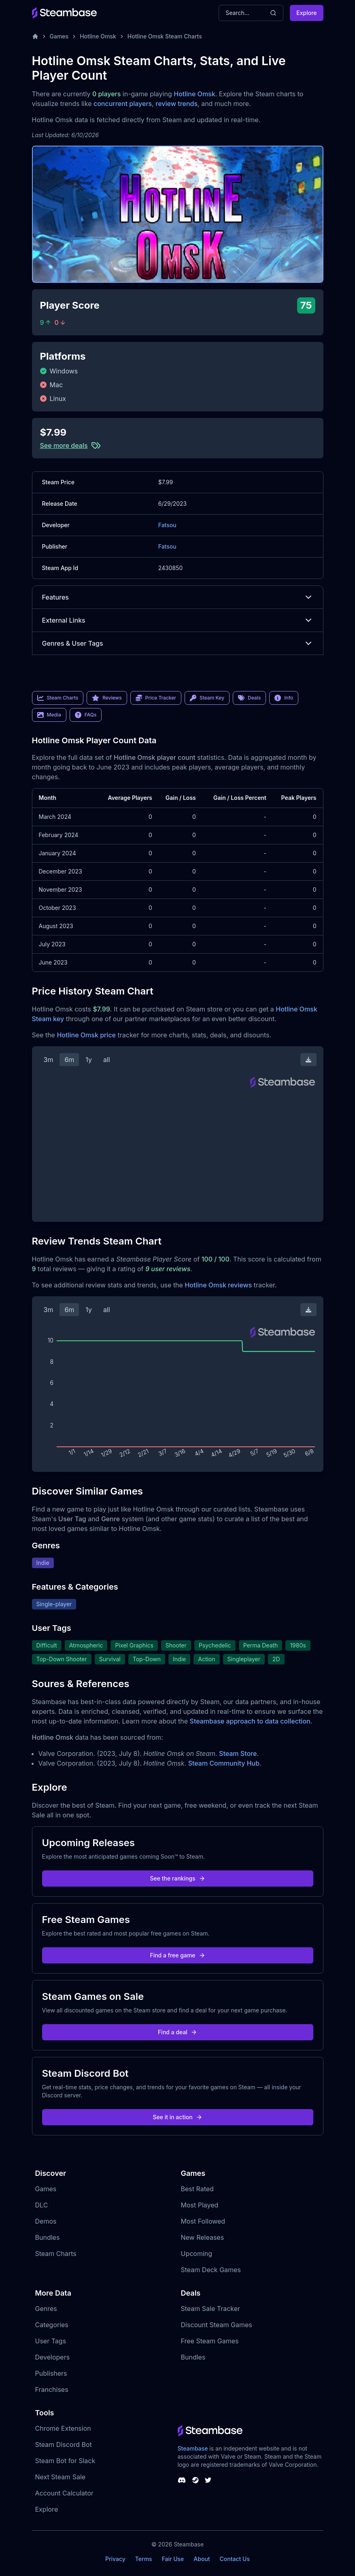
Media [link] (49, 715)
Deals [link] (249, 698)
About (201, 2558)
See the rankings (177, 1878)
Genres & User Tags (177, 643)
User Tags (50, 2341)
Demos (46, 2221)
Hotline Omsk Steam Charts (165, 36)
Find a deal (177, 2032)
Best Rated (197, 2189)
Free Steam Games (210, 2341)
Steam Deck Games (211, 2270)
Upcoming (197, 2253)
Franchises (51, 2389)
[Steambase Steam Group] (195, 2480)
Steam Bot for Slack (65, 2461)
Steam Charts (56, 2253)
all (106, 1060)
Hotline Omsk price (86, 1035)
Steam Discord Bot (63, 2444)
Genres (46, 2309)
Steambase (193, 2448)
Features (177, 597)
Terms (143, 2558)
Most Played (200, 2205)
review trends (176, 104)
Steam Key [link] (207, 698)
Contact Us (235, 2558)
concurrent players (123, 104)
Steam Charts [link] (58, 698)
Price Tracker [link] (156, 698)
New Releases (202, 2237)
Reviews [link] (107, 698)
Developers (52, 2357)
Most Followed (203, 2221)
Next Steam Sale (60, 2477)
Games (59, 36)
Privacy (115, 2558)
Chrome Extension (63, 2428)
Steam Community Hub (224, 1763)
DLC (41, 2205)
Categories (51, 2325)
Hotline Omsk (98, 36)
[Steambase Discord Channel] (182, 2480)
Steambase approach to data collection (250, 1721)
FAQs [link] (86, 715)
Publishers (51, 2373)
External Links (177, 620)
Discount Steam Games (216, 2325)
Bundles (47, 2237)
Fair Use (173, 2558)
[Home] (35, 36)
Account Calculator (64, 2493)
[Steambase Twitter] (208, 2480)
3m (48, 1060)
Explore (306, 12)
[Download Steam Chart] (308, 1059)
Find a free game (177, 1955)
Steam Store (238, 1753)
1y (88, 1060)
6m (69, 1060)
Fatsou (167, 525)
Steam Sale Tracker (210, 2309)
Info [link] (283, 698)
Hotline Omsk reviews (218, 1285)
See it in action (177, 2117)
